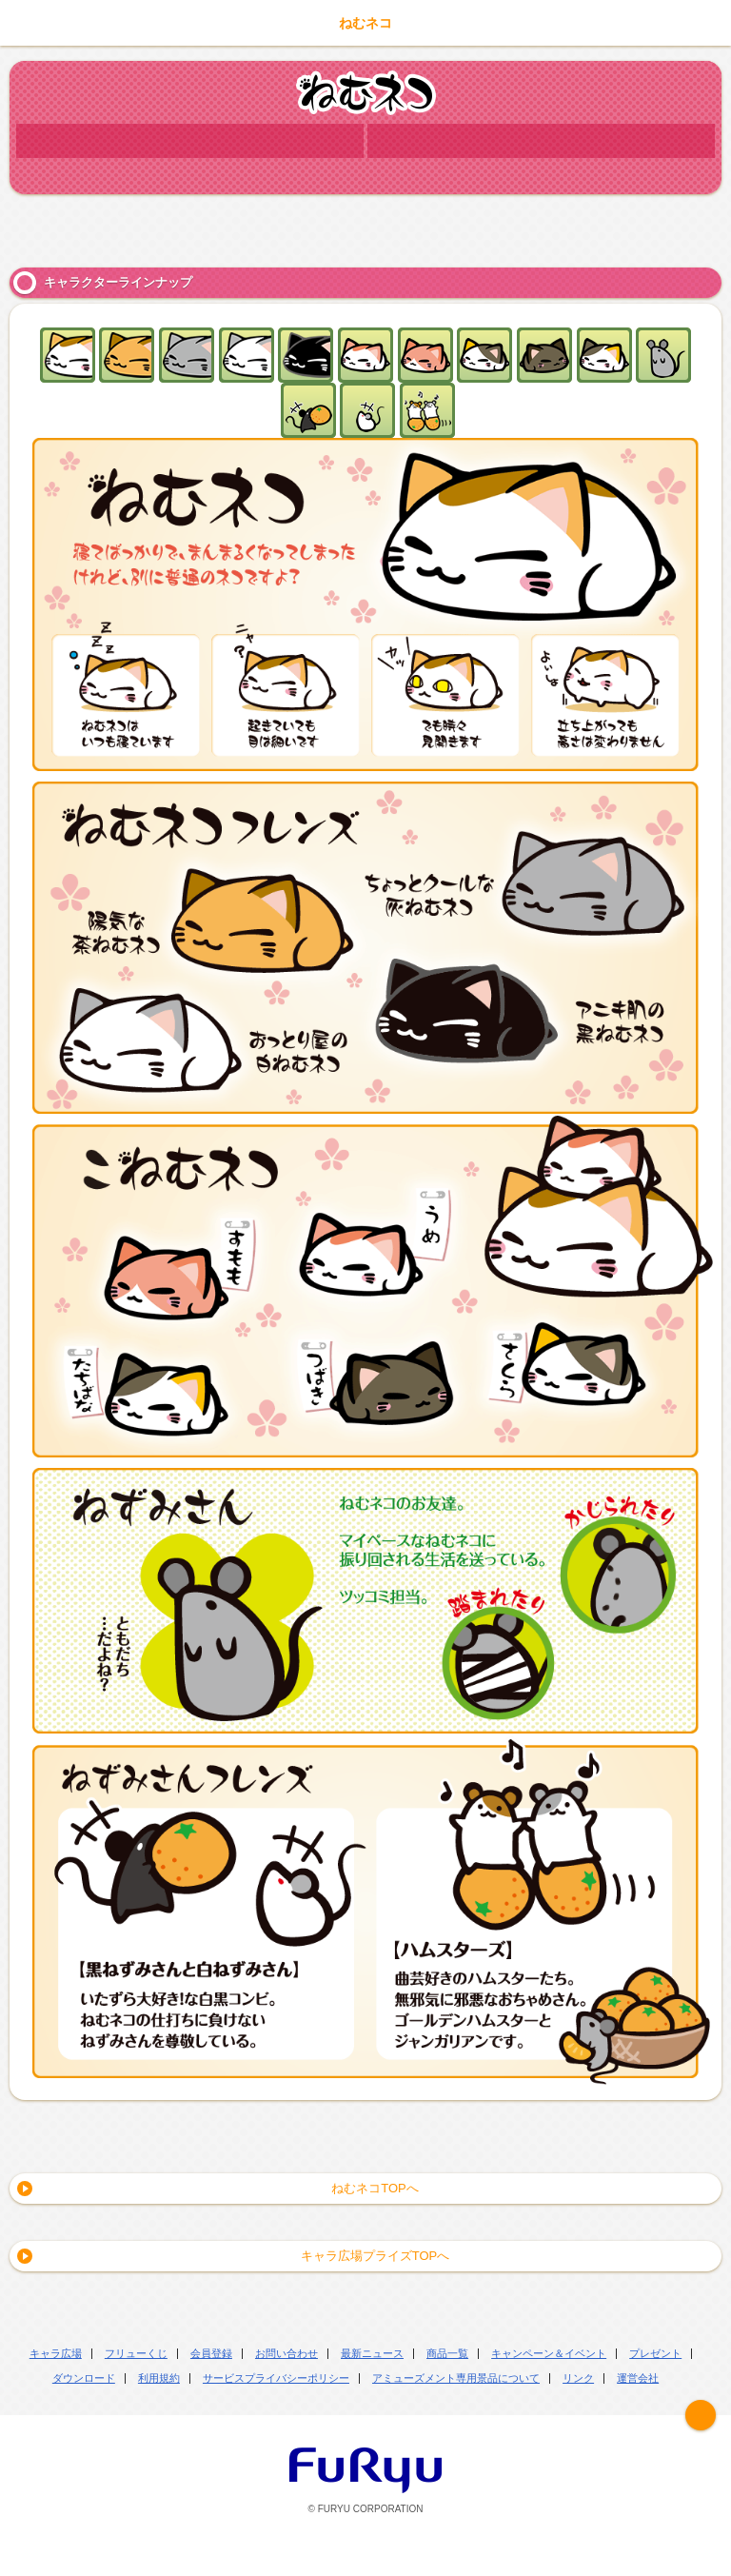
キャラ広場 (56, 2353)
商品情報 (541, 141)
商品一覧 (447, 2353)
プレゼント (655, 2353)
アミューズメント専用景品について (456, 2378)
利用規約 (159, 2378)
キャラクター (190, 141)
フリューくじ (136, 2353)
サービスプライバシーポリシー (276, 2378)
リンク (578, 2378)
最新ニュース (372, 2353)
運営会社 (638, 2378)
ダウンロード (83, 2378)
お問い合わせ (286, 2353)
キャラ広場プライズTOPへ (375, 2256)
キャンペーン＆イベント (548, 2353)
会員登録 (211, 2353)
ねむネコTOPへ (375, 2188)
